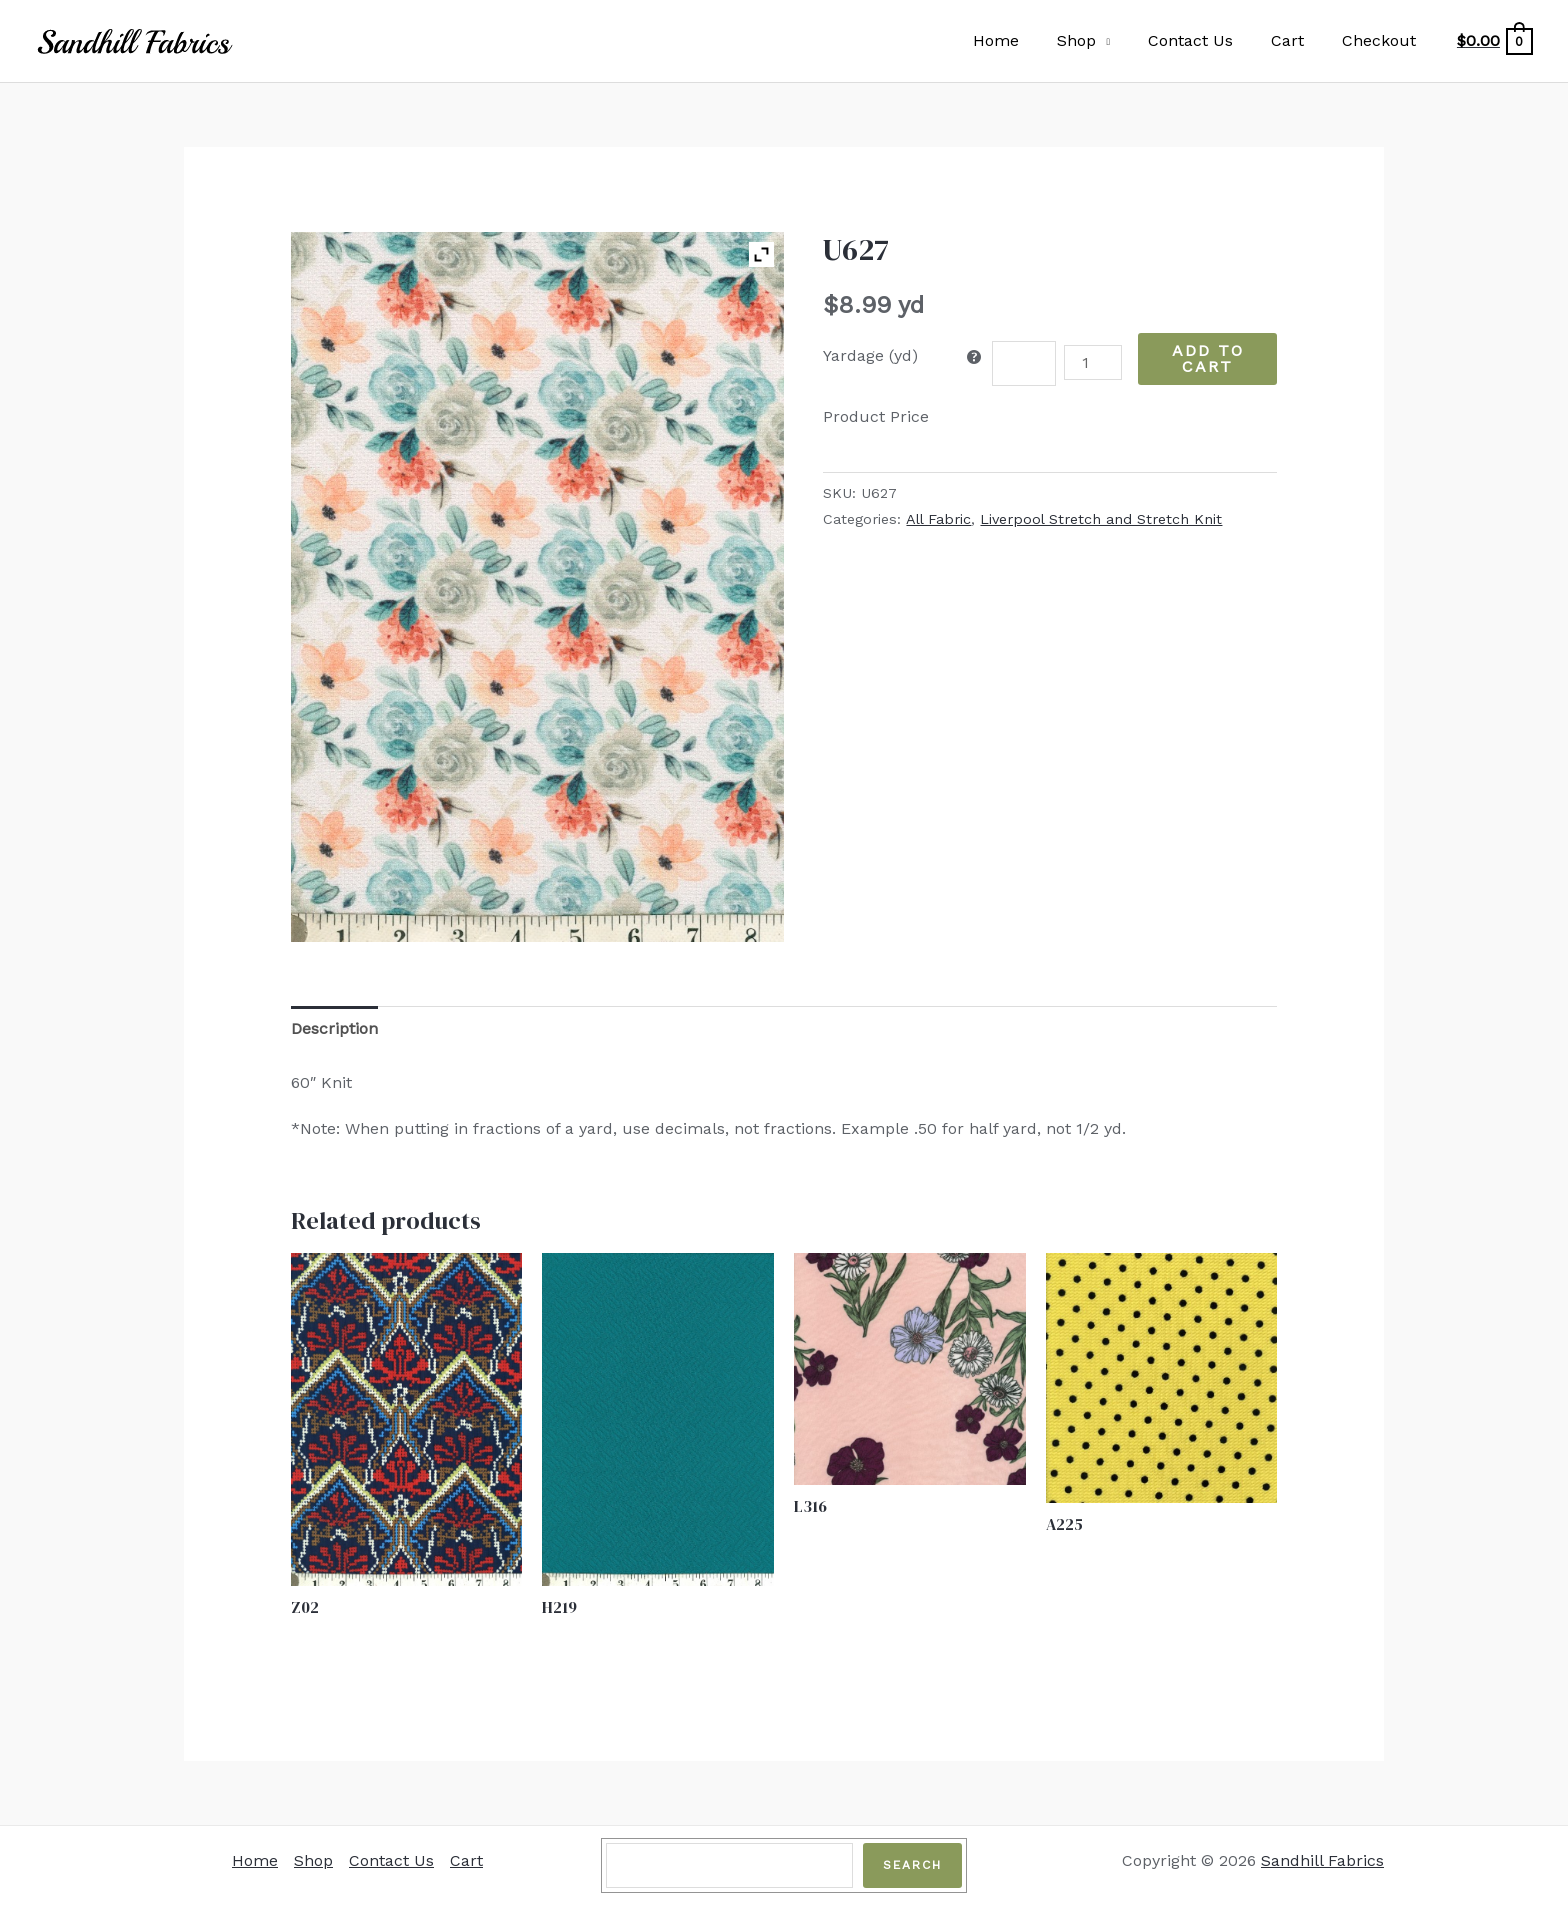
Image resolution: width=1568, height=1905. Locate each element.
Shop (1097, 40)
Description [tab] (334, 1028)
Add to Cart (1208, 358)
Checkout (1382, 40)
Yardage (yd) (870, 355)
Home (1023, 40)
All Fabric (938, 519)
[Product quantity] (1093, 362)
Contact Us (1205, 40)
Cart (1296, 40)
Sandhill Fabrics (1322, 1860)
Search (912, 1865)
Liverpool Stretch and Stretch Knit (1101, 519)
